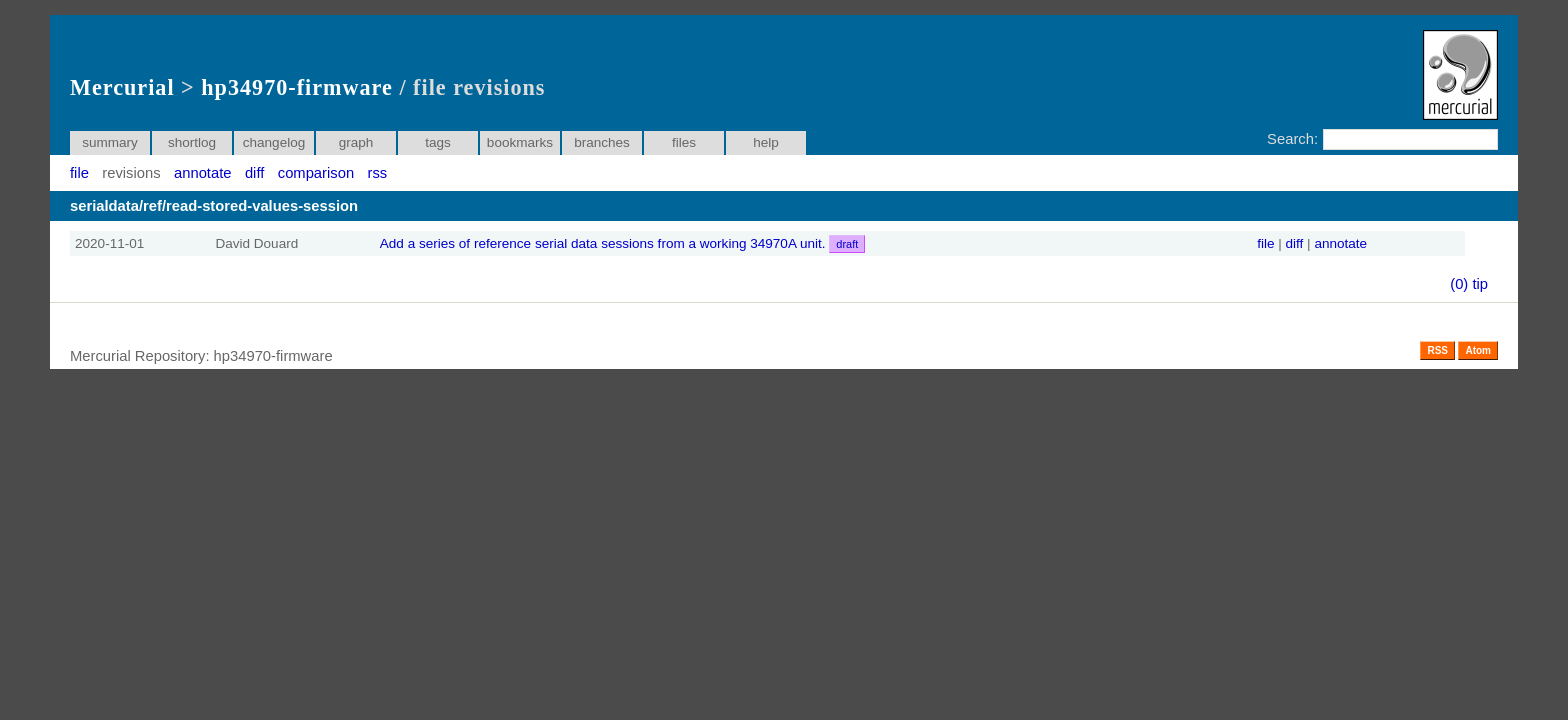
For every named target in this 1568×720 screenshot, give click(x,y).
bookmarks (520, 142)
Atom (1478, 350)
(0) (1459, 284)
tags (438, 142)
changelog (274, 142)
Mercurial (122, 87)
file (79, 173)
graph (356, 142)
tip (1480, 284)
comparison (316, 173)
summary (110, 142)
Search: (1292, 139)
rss (378, 173)
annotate (202, 173)
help (766, 142)
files (684, 142)
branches (602, 142)
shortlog (192, 142)
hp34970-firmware (297, 87)
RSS (1437, 350)
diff (254, 173)
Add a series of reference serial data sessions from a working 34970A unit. (623, 243)
